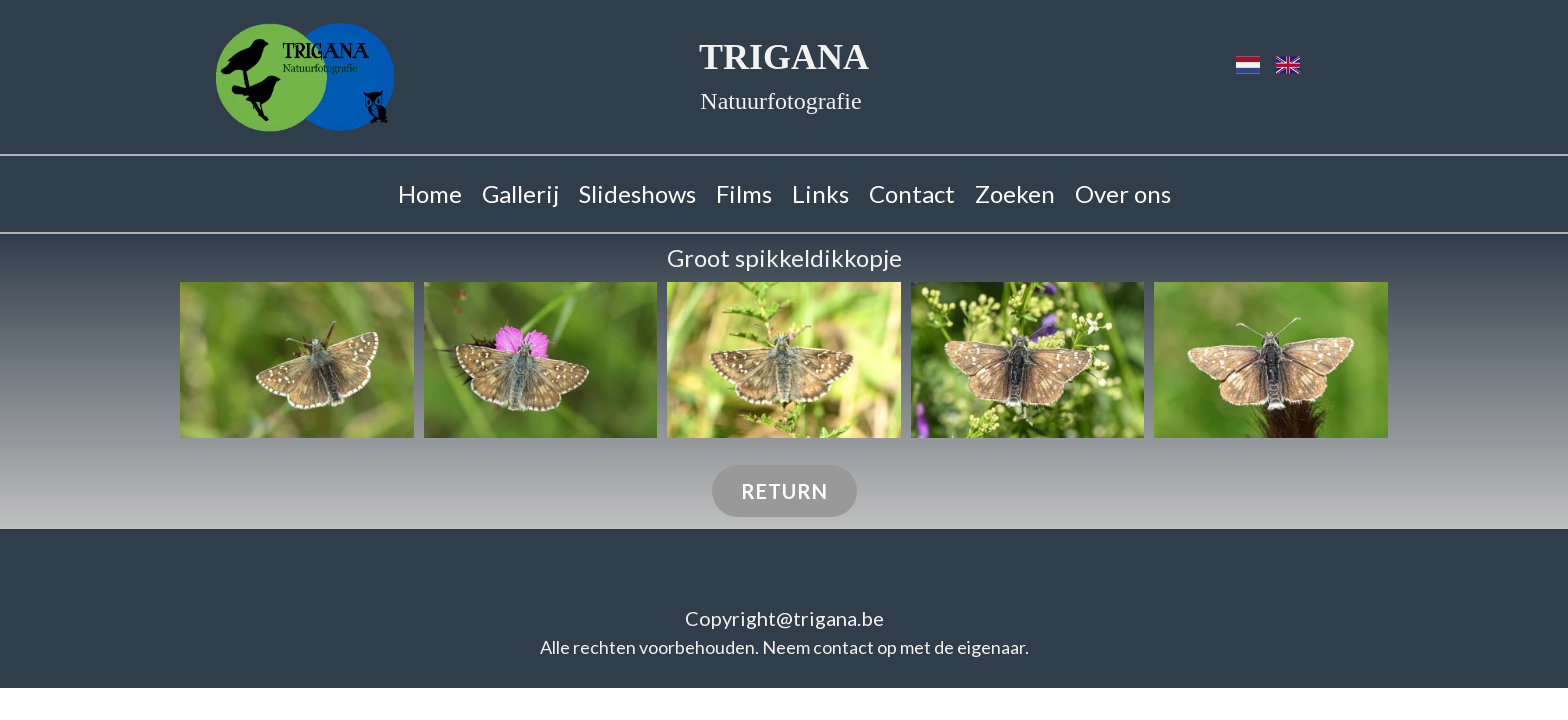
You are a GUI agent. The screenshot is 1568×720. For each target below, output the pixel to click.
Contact (912, 193)
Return (784, 491)
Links (820, 193)
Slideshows (637, 193)
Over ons (1123, 193)
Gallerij (520, 193)
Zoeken (1015, 193)
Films (744, 193)
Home (430, 193)
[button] (297, 360)
